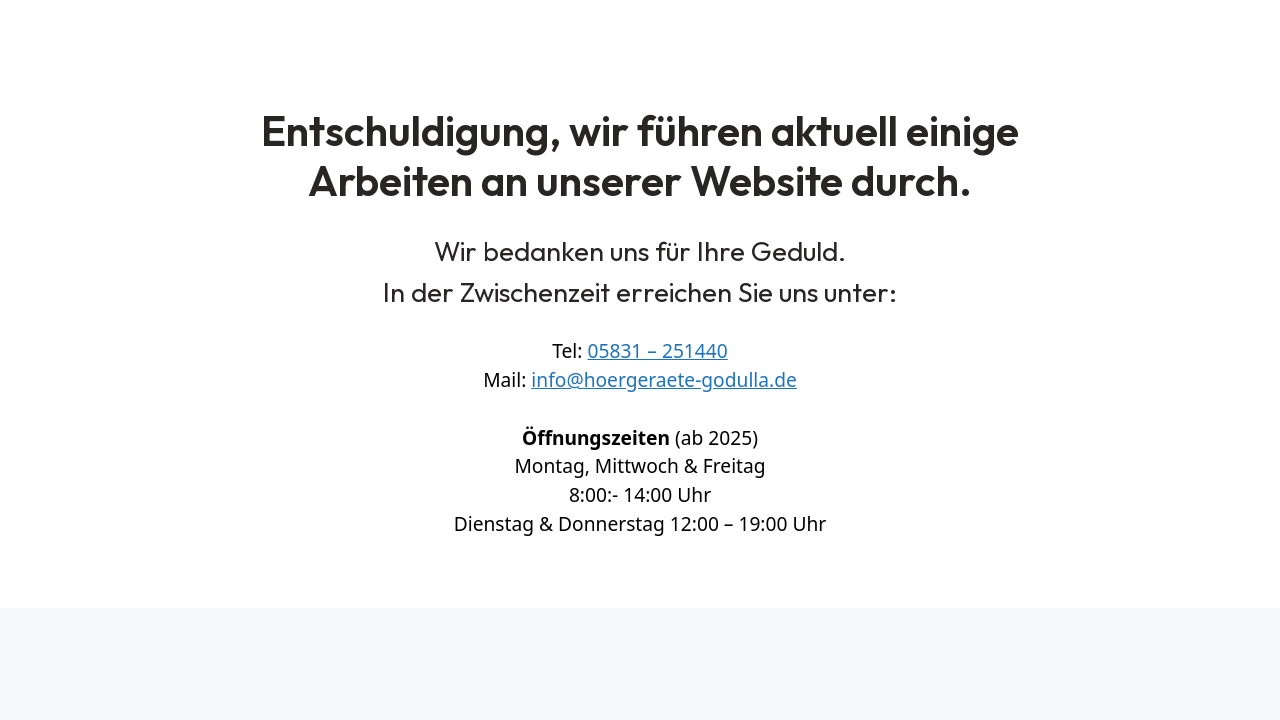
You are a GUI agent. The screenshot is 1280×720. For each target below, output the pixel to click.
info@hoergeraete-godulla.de (663, 379)
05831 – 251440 (657, 350)
